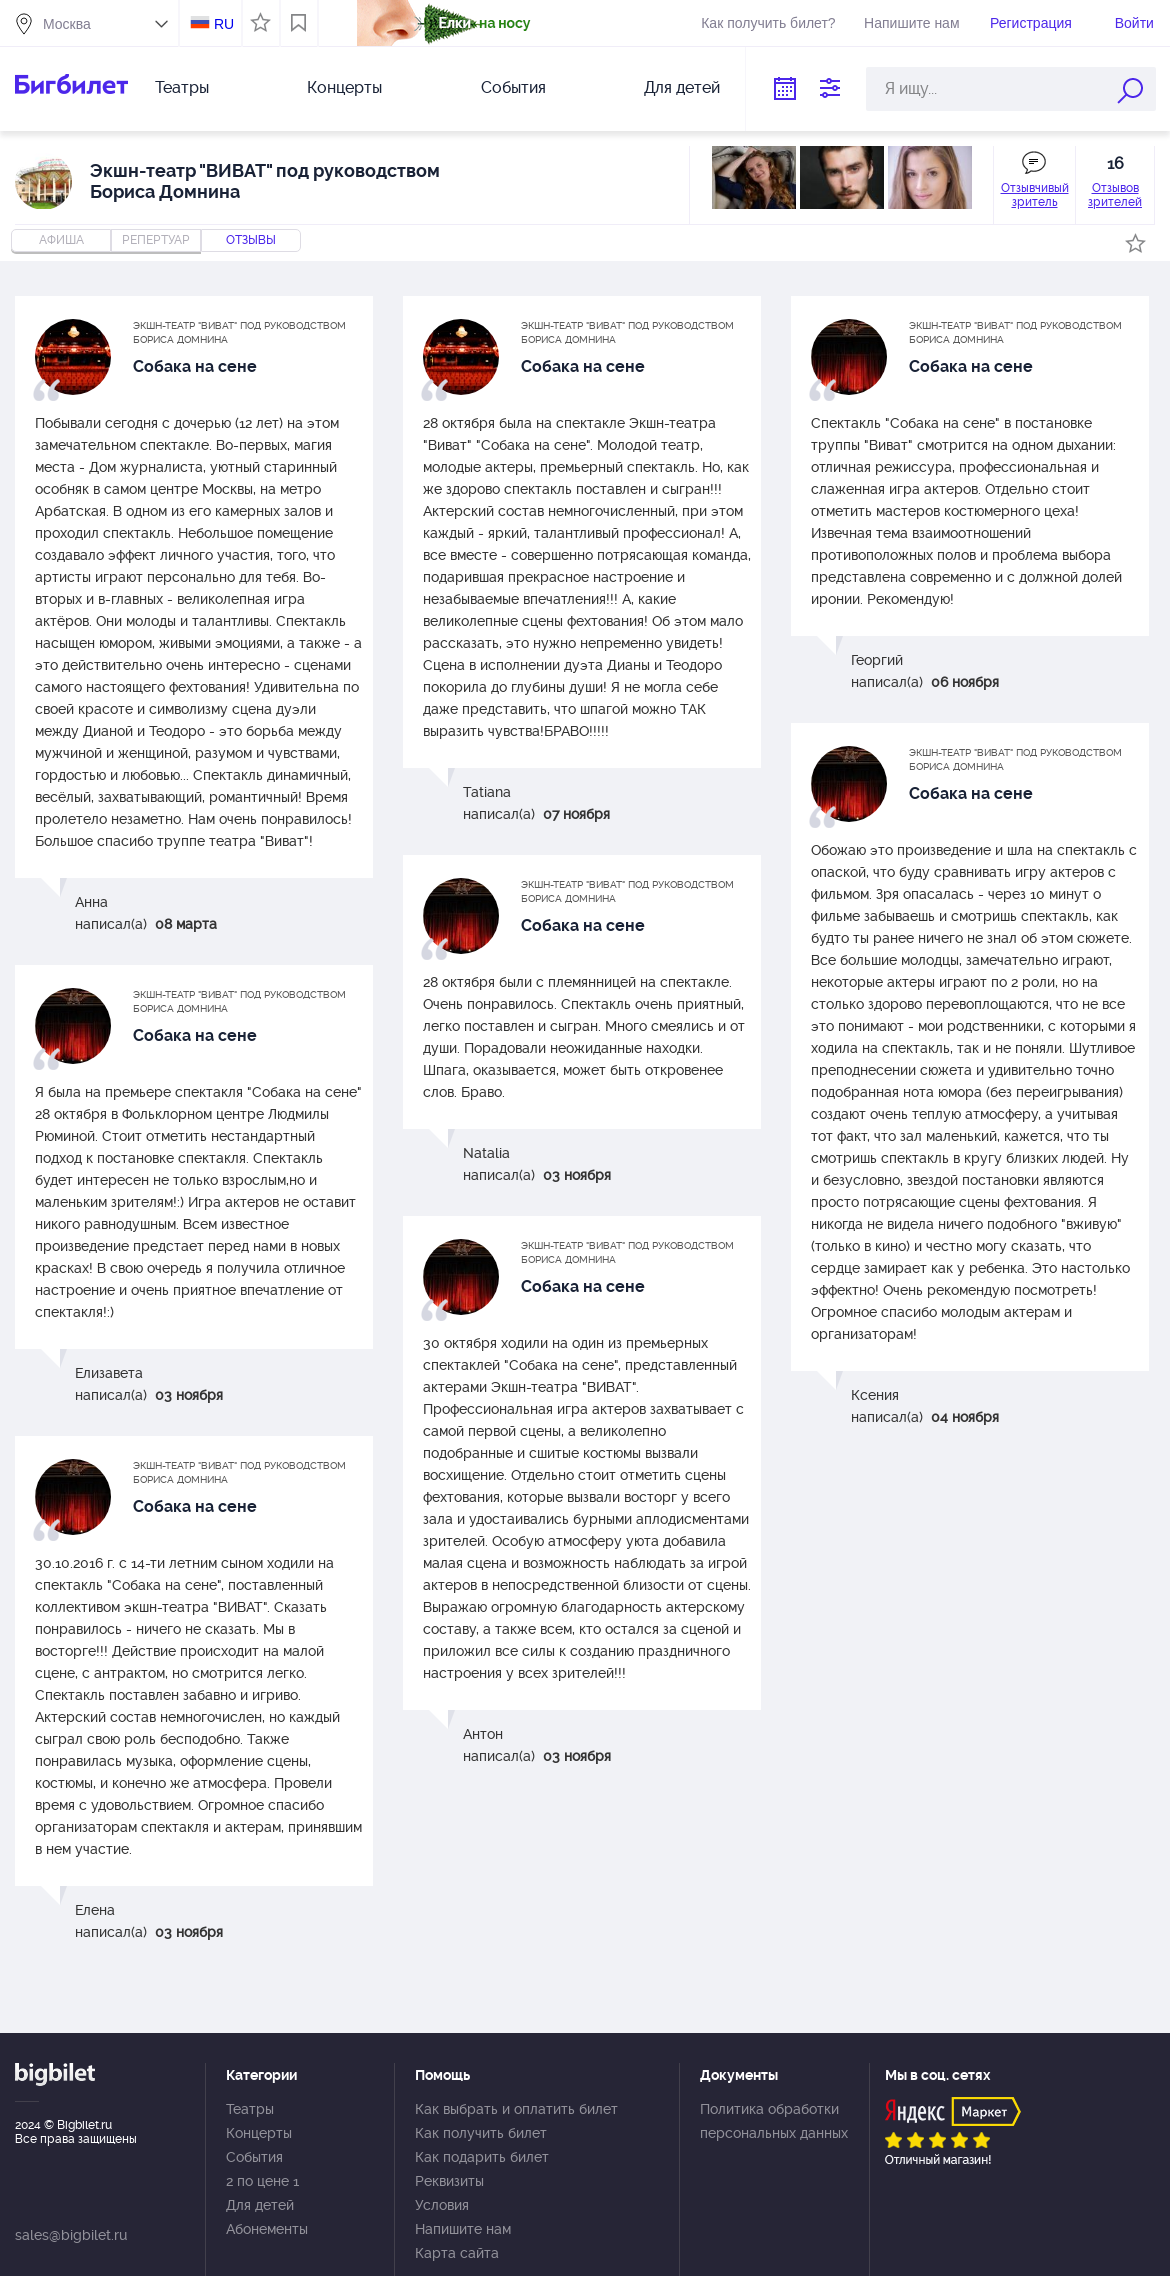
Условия (442, 2205)
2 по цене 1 (262, 2181)
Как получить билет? (768, 23)
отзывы (251, 240)
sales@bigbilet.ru (71, 2235)
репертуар (156, 240)
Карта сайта (457, 2253)
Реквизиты (449, 2181)
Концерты (344, 87)
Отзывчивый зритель (1035, 195)
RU (224, 24)
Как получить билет (481, 2133)
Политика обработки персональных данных (774, 2121)
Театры (182, 87)
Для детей (682, 87)
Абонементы (267, 2229)
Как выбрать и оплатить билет (516, 2109)
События (513, 87)
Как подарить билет (482, 2157)
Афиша (61, 240)
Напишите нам (911, 23)
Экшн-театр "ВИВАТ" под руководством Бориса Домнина (239, 332)
